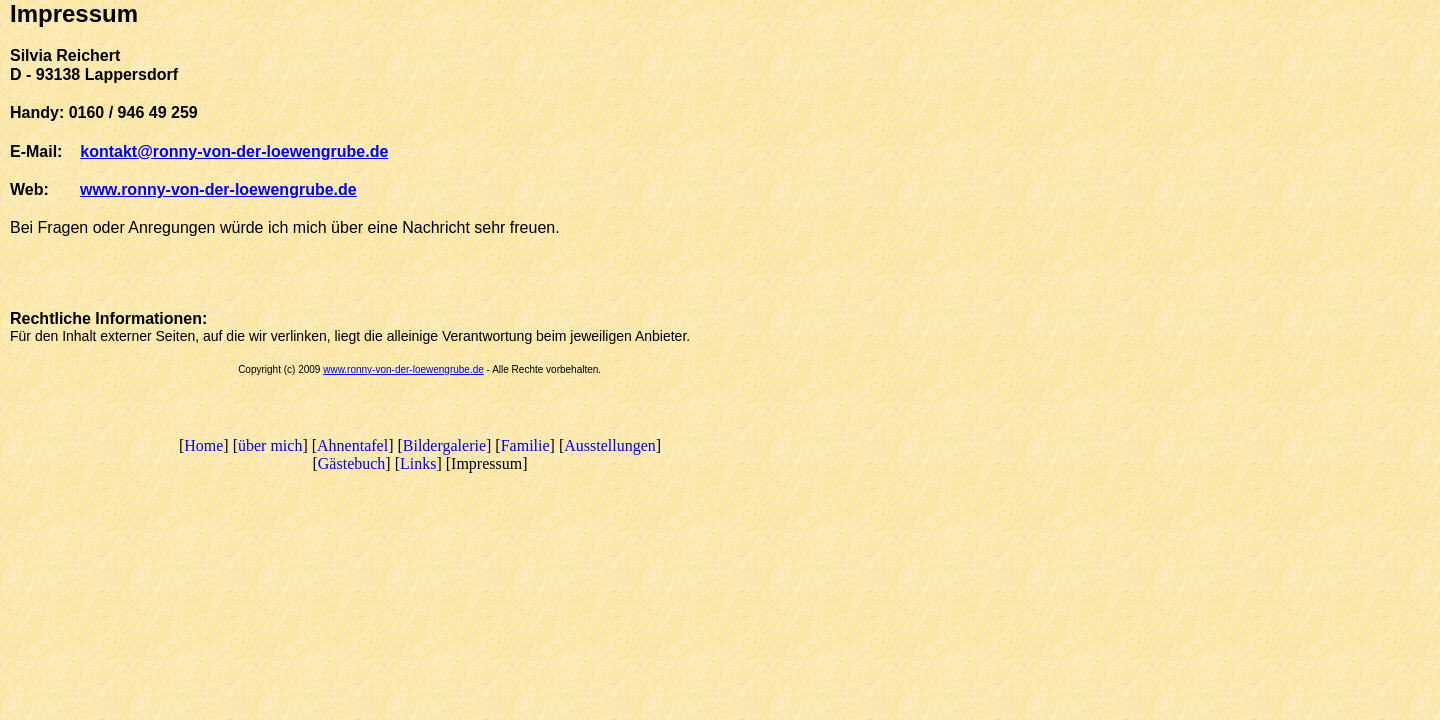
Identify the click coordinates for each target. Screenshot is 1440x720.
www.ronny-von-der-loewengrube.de (403, 369)
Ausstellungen (610, 445)
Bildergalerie (444, 445)
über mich (270, 445)
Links (418, 463)
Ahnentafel (352, 445)
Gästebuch (352, 463)
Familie (525, 445)
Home (203, 445)
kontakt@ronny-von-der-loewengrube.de (234, 151)
